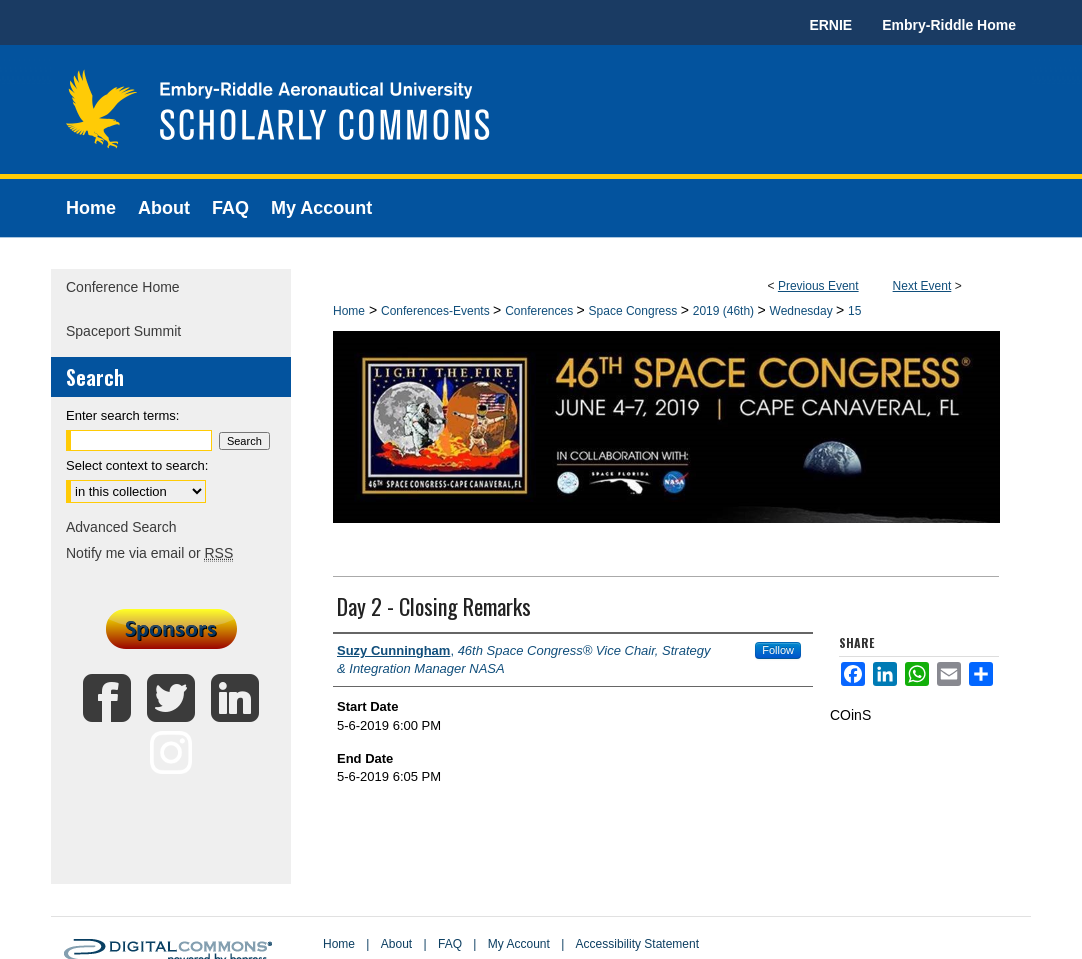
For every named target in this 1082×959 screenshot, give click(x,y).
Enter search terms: (122, 415)
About (396, 944)
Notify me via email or (149, 553)
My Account (519, 944)
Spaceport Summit (123, 331)
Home (349, 311)
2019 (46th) (725, 311)
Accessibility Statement (637, 944)
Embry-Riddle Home (949, 25)
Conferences (540, 311)
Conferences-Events (437, 311)
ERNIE (830, 25)
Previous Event (818, 286)
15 (854, 311)
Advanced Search (121, 527)
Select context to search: (137, 465)
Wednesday (803, 311)
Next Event (922, 286)
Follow (778, 650)
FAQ (450, 944)
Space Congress (635, 311)
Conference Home (123, 287)
